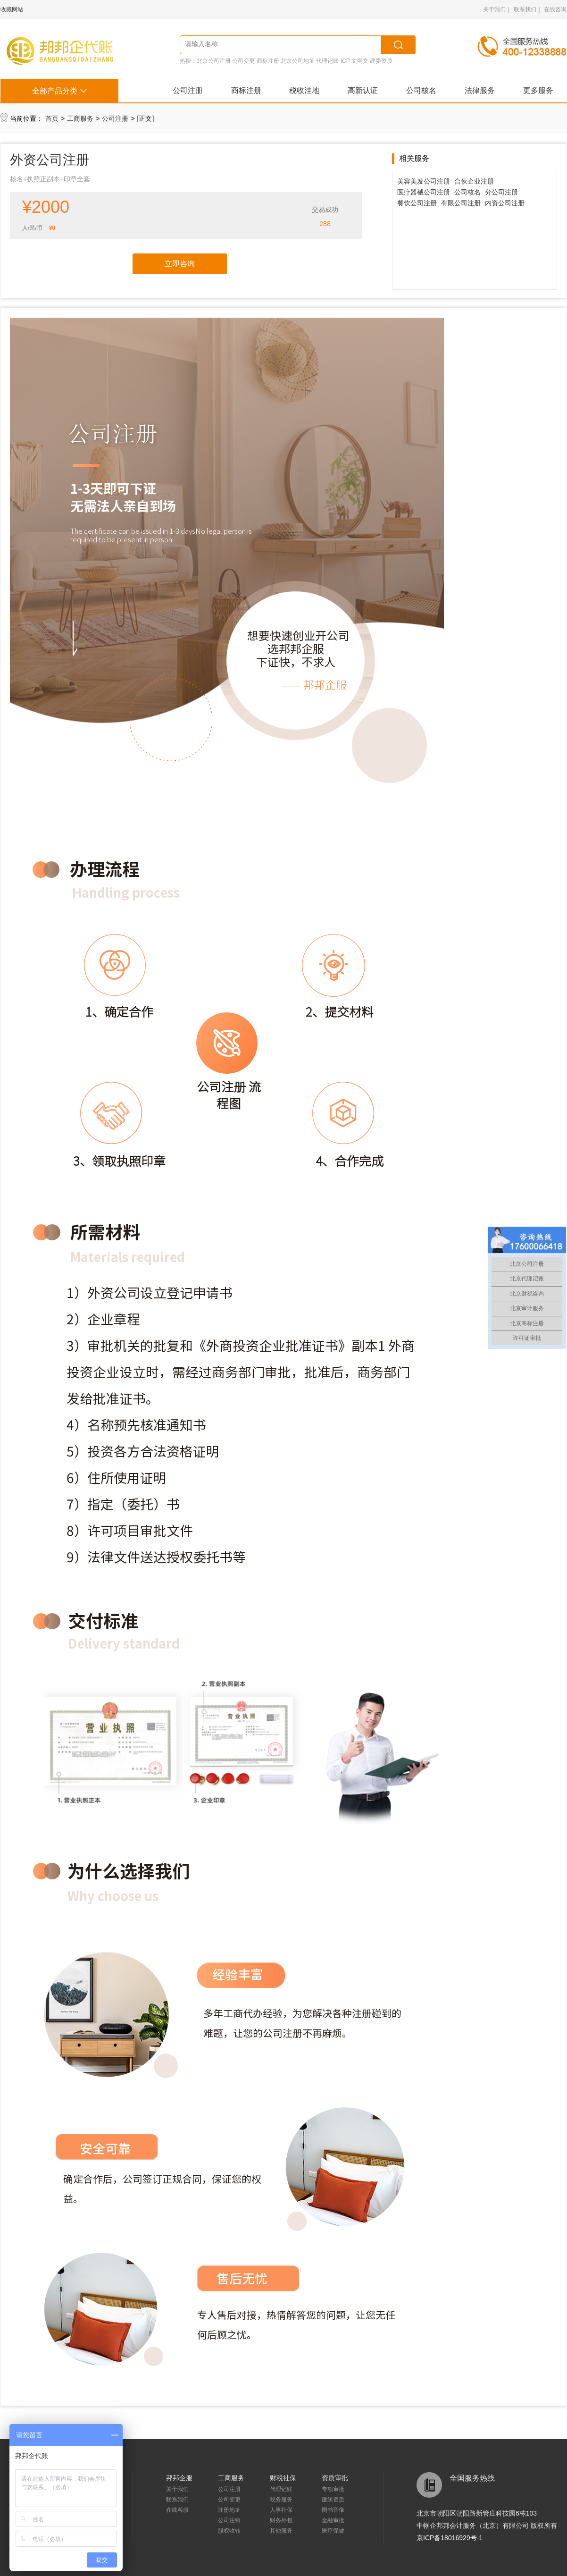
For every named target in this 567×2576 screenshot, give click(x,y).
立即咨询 (180, 264)
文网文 (359, 61)
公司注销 (229, 2520)
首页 (51, 118)
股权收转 (229, 2530)
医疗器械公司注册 (423, 192)
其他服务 (281, 2530)
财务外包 (281, 2520)
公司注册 (188, 90)
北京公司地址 (298, 61)
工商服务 (80, 118)
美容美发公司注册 (423, 181)
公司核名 (421, 90)
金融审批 (333, 2520)
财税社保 (283, 2478)
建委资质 (381, 61)
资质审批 (335, 2478)
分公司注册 (501, 192)
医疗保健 (333, 2530)
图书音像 (333, 2510)
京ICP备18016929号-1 (450, 2538)
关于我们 (494, 9)
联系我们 (525, 9)
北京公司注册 (214, 61)
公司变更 (243, 61)
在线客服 (177, 2510)
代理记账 (327, 61)
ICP (345, 61)
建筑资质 (333, 2499)
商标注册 (268, 61)
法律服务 (480, 90)
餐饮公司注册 (417, 203)
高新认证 (363, 90)
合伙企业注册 (474, 181)
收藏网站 (11, 9)
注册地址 (229, 2510)
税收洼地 (304, 90)
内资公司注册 (505, 203)
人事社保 (281, 2510)
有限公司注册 (461, 203)
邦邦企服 (179, 2478)
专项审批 (333, 2489)
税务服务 (281, 2499)
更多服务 (538, 90)
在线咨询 (555, 9)
